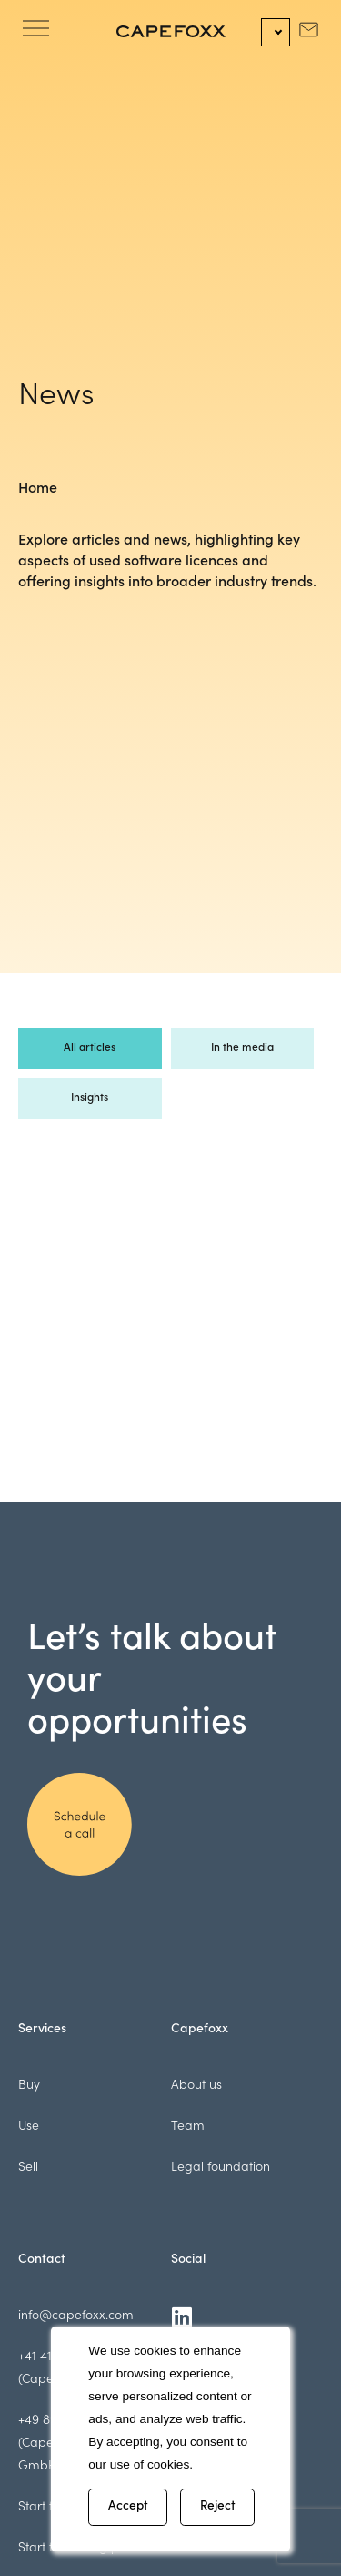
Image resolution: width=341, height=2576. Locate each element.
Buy (29, 2086)
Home (37, 489)
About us (196, 2086)
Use (28, 2127)
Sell (28, 2168)
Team (188, 2127)
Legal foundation (220, 2168)
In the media (242, 1048)
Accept (128, 2506)
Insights (89, 1098)
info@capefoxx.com (76, 2316)
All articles (89, 1048)
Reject (218, 2506)
